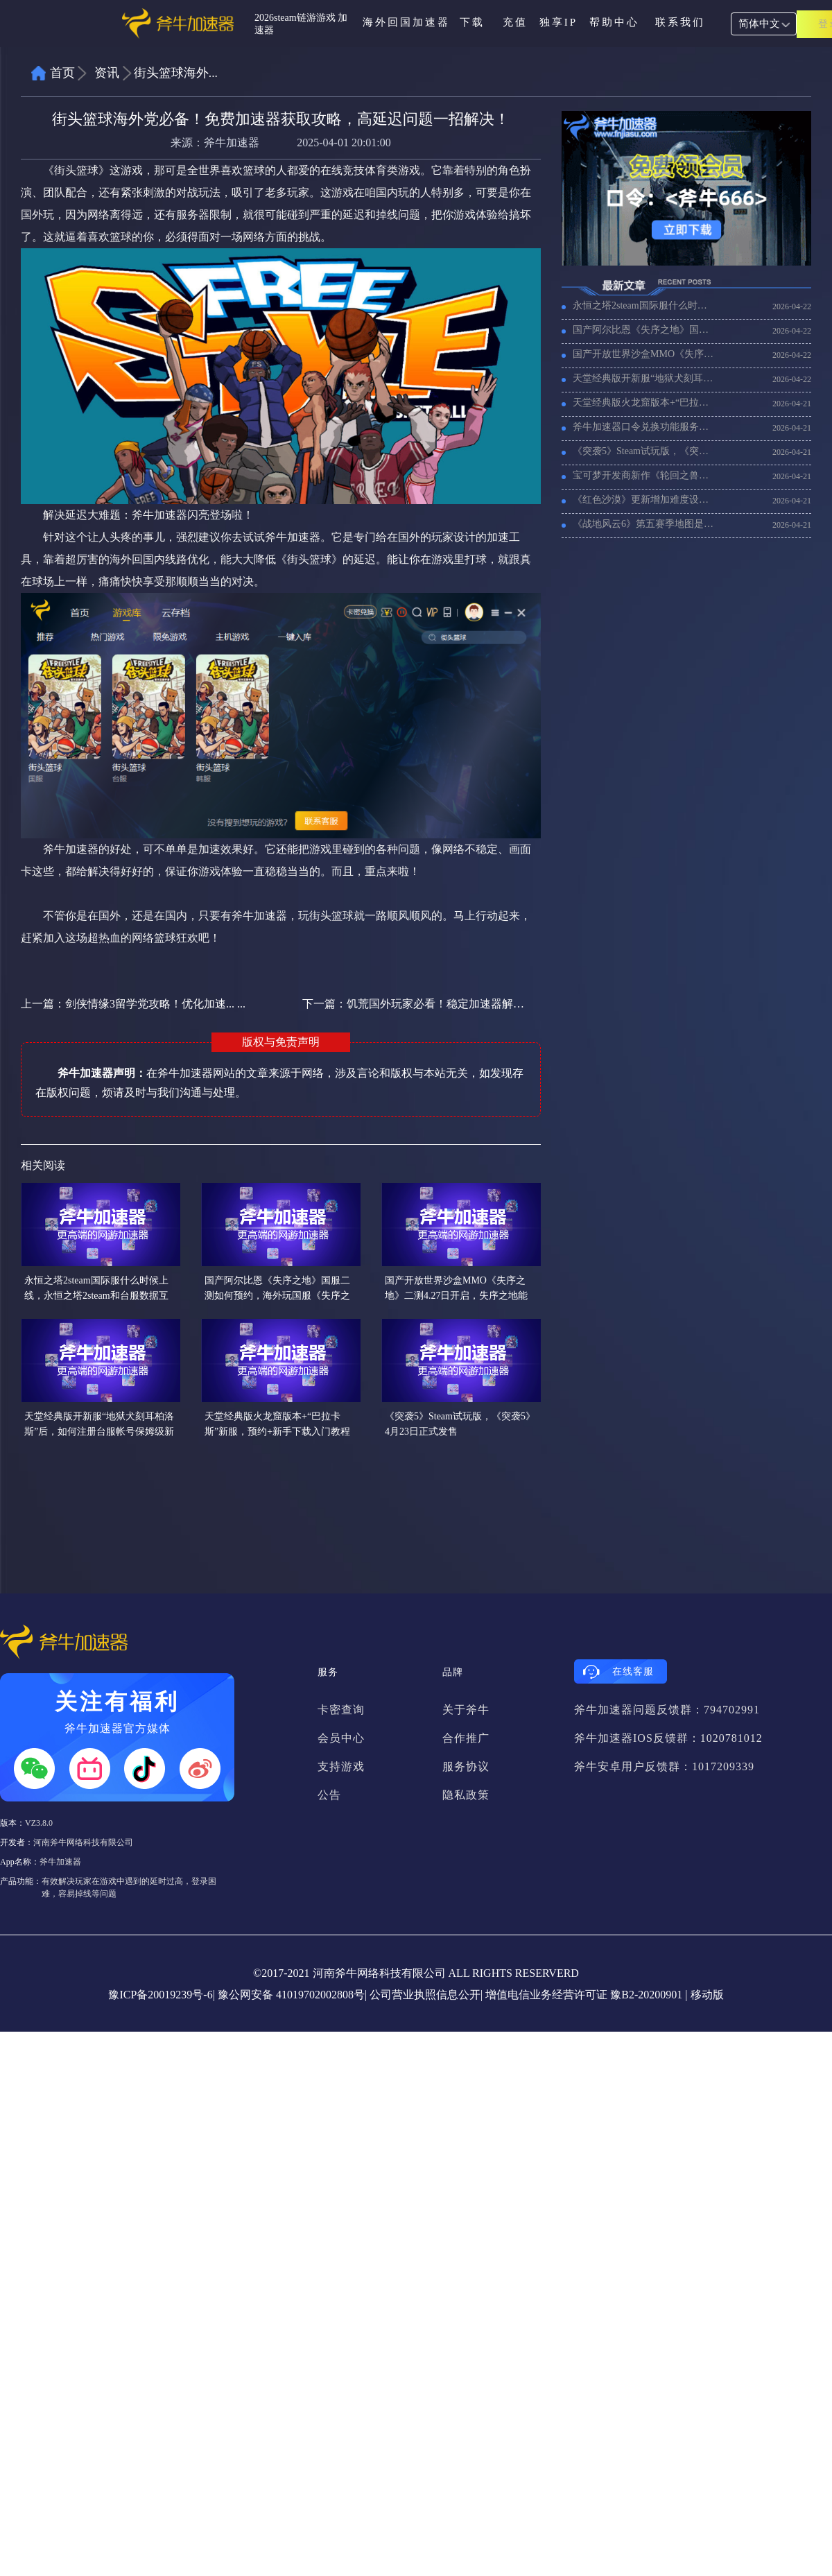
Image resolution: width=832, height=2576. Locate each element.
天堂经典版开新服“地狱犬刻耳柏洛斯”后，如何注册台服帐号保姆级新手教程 (644, 378)
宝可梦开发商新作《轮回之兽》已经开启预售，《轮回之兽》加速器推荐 (644, 475)
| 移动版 (704, 1994)
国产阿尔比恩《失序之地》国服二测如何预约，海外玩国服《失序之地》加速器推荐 (644, 330)
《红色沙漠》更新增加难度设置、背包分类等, (644, 499)
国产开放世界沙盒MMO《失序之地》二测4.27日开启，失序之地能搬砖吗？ (644, 354)
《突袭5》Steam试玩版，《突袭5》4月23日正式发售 (644, 451)
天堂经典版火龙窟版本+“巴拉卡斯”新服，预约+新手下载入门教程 (644, 402)
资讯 (106, 73)
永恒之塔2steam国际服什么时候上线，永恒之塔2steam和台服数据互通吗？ (644, 305)
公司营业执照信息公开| (426, 1994)
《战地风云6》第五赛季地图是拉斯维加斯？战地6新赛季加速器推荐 (644, 524)
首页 (62, 73)
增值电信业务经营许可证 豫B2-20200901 (583, 1994)
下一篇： (414, 1004)
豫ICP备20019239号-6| (161, 1994)
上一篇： (133, 1004)
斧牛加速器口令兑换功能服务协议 (644, 427)
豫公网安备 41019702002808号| (292, 1994)
